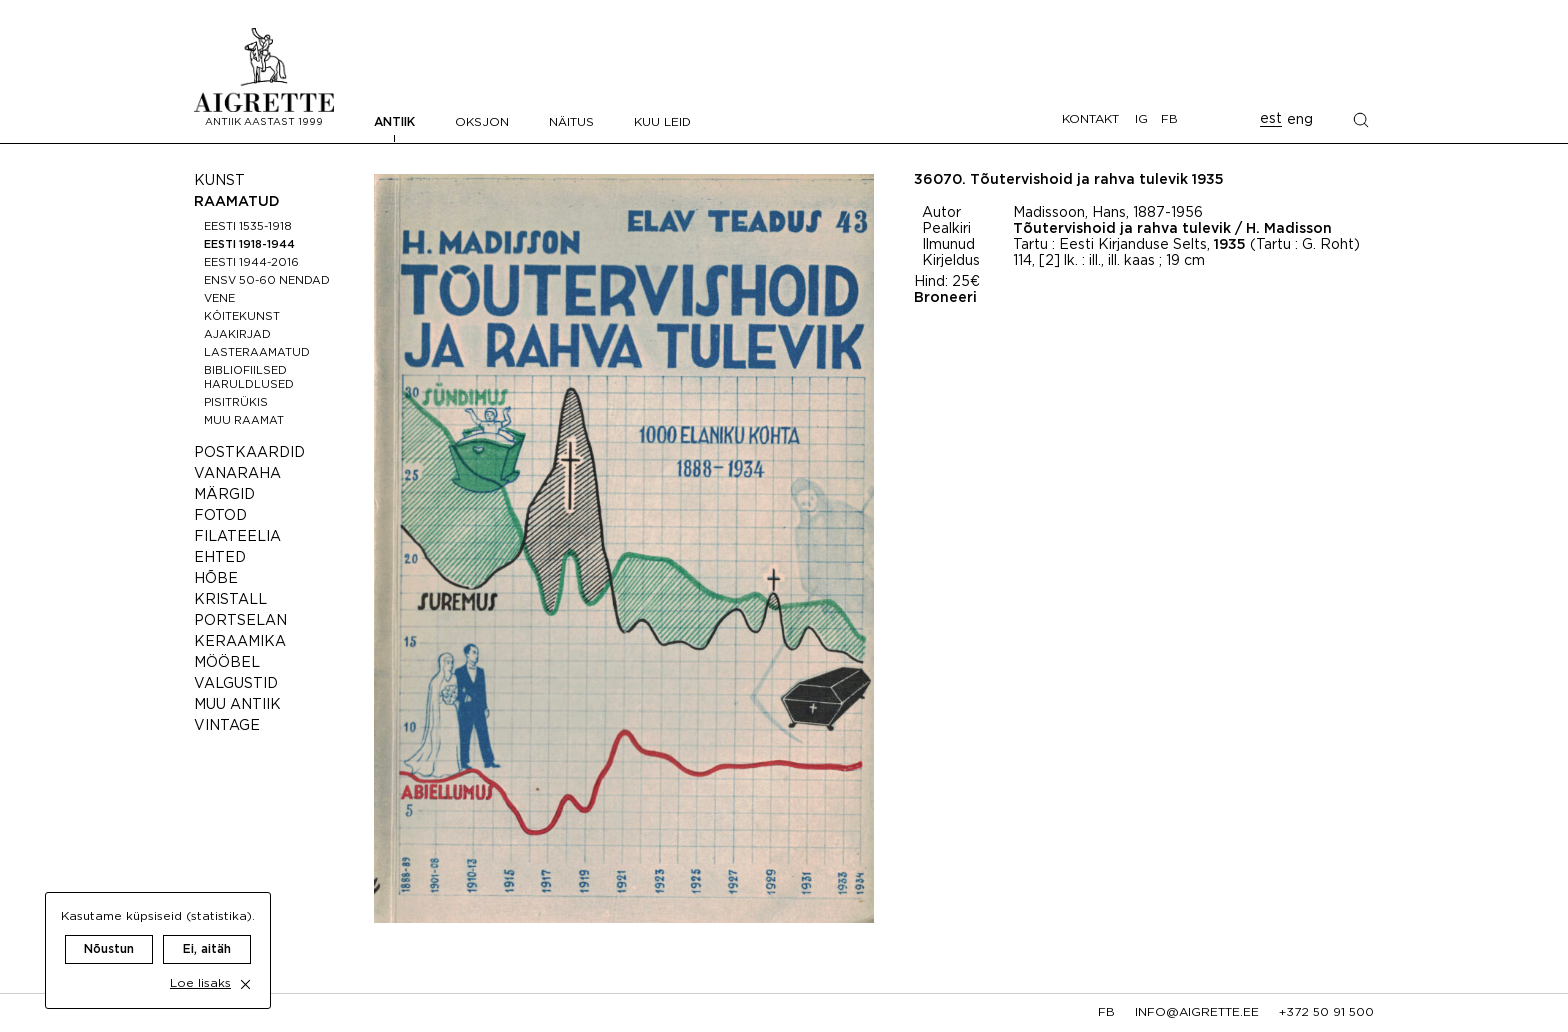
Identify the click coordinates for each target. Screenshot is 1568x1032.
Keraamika (240, 642)
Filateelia (237, 537)
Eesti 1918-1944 (249, 245)
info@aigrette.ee (1197, 1012)
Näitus (571, 122)
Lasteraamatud (257, 353)
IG (1141, 119)
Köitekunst (242, 317)
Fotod (220, 516)
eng (1300, 120)
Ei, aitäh (207, 927)
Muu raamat (244, 421)
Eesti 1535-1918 (248, 227)
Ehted (220, 558)
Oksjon (482, 122)
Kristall (230, 600)
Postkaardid (249, 453)
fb (1106, 1012)
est (1271, 119)
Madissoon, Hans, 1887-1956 (1108, 213)
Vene (219, 299)
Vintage (227, 726)
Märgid (224, 495)
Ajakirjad (237, 335)
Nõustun (109, 927)
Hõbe (216, 579)
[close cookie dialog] (245, 962)
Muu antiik (237, 705)
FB (1169, 119)
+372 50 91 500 (1326, 1012)
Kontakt (1090, 119)
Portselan (240, 621)
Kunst (219, 181)
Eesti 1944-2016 (251, 263)
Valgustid (236, 684)
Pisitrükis (236, 403)
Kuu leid (662, 122)
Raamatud (237, 202)
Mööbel (227, 663)
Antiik (394, 122)
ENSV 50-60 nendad (267, 281)
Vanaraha (237, 474)
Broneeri (945, 298)
